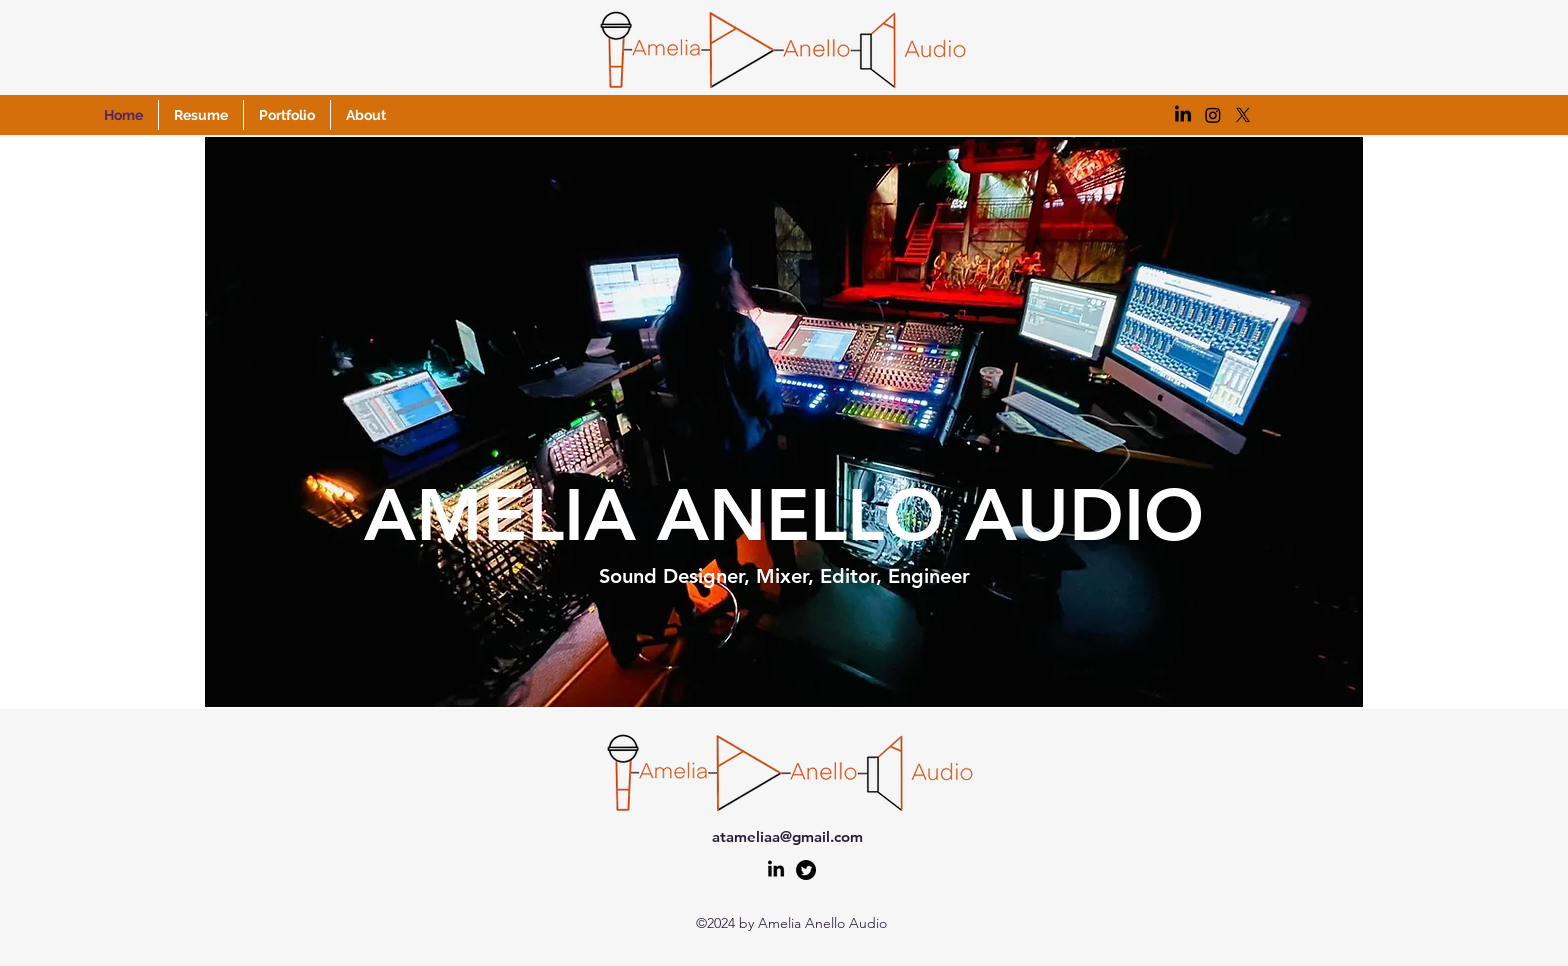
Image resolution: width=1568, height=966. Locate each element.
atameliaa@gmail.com (787, 836)
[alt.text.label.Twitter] (806, 870)
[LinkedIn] (776, 870)
